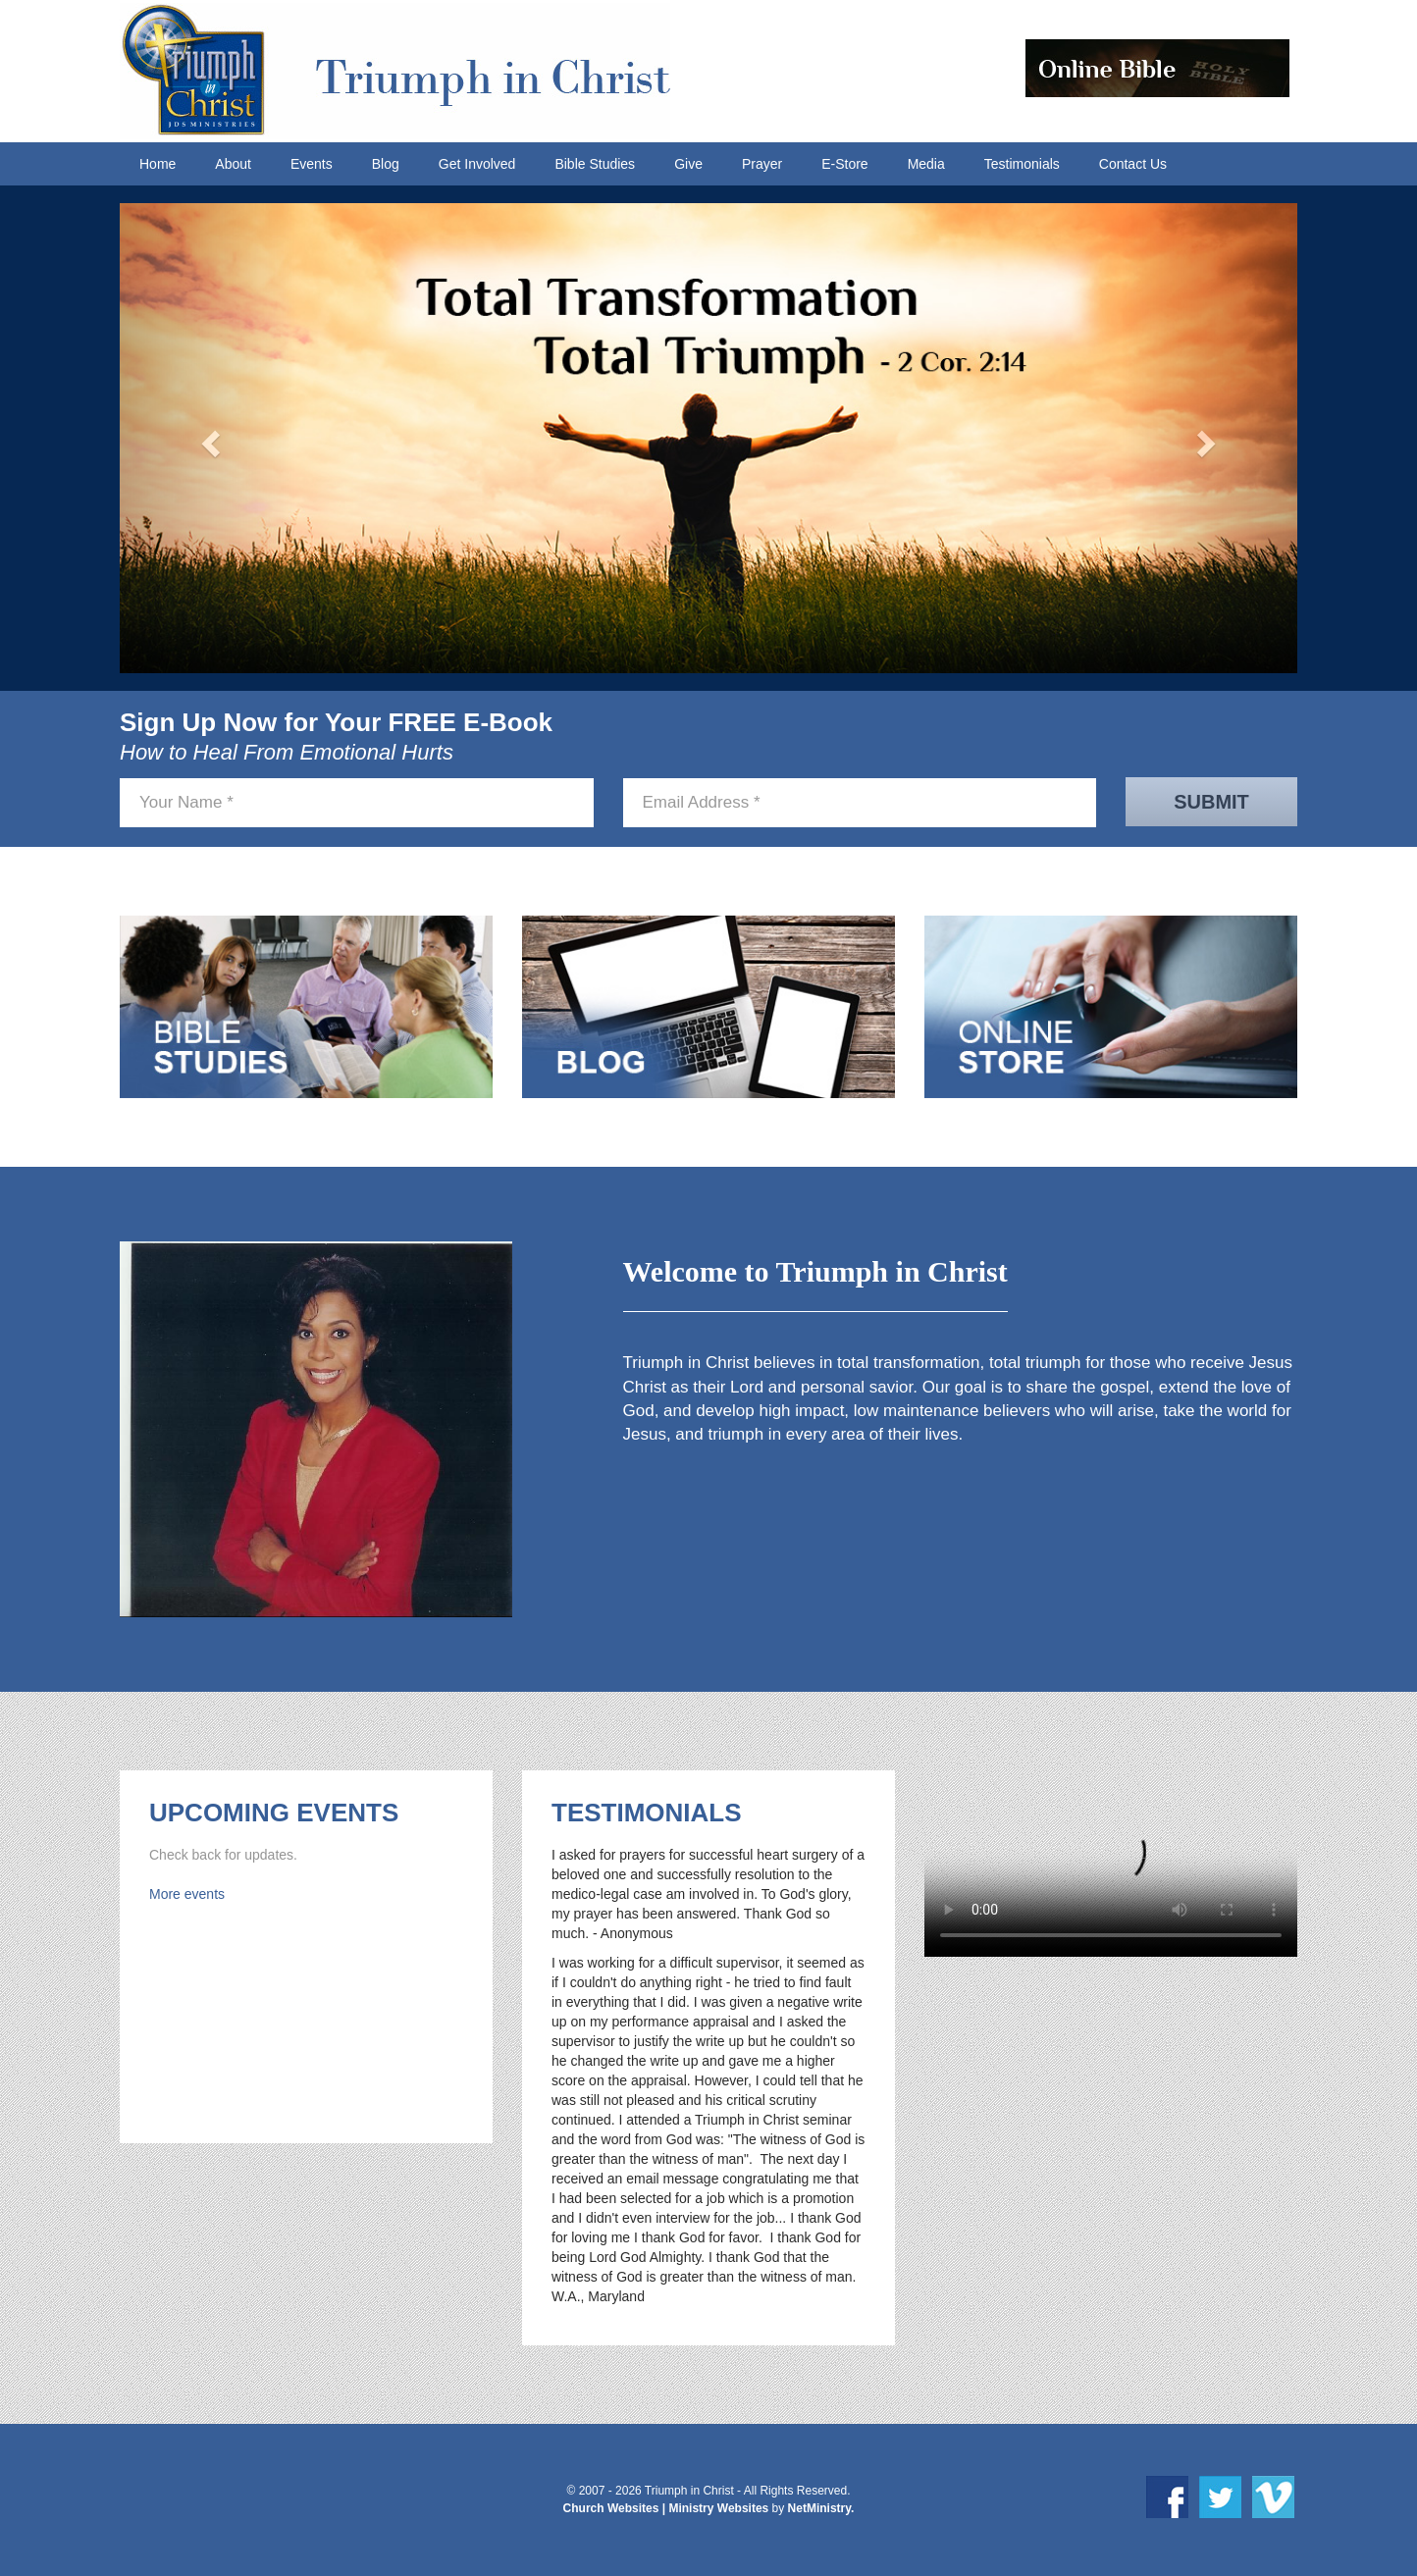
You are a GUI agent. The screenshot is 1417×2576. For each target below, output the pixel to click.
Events (311, 164)
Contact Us (1133, 164)
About (233, 164)
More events (187, 1894)
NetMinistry (819, 2508)
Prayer (762, 164)
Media (926, 164)
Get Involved (477, 164)
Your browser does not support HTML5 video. (1110, 1863)
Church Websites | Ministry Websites (667, 2508)
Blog (385, 164)
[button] (208, 438)
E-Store (844, 164)
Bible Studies (594, 164)
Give (688, 164)
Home (157, 164)
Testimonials (1022, 164)
